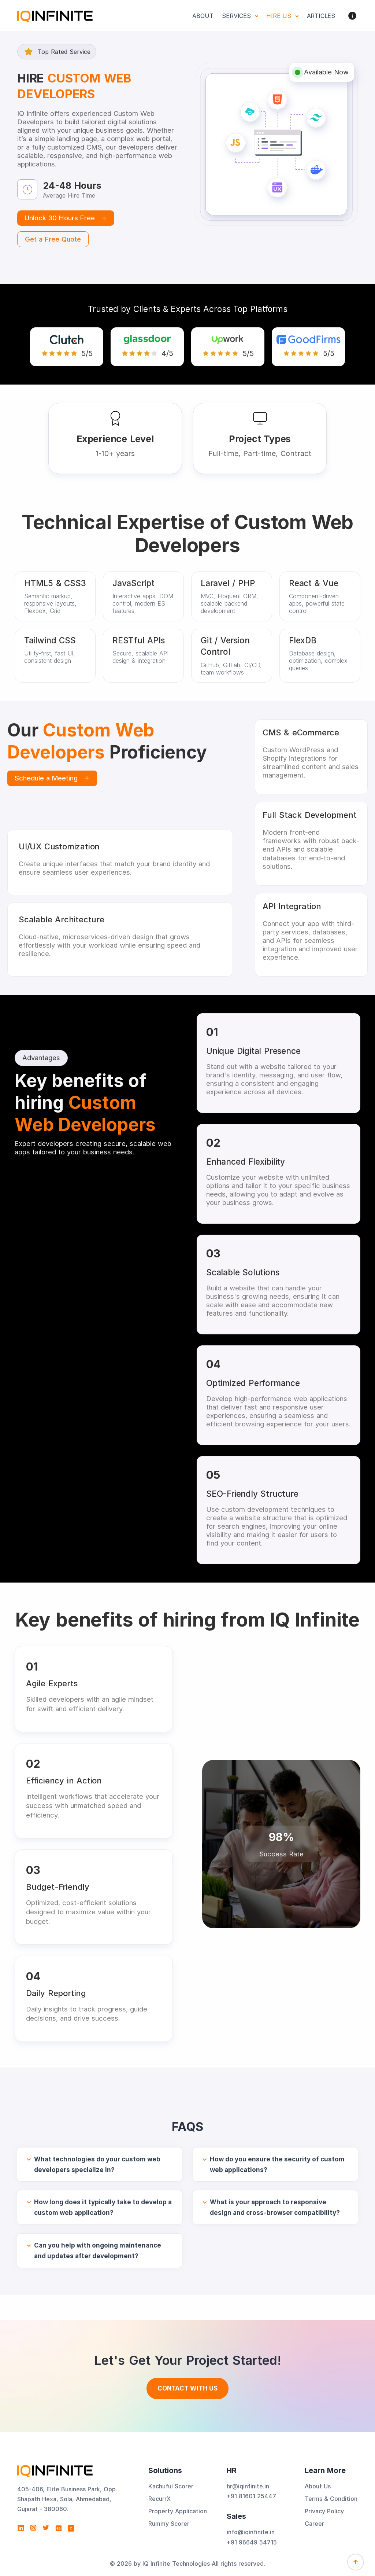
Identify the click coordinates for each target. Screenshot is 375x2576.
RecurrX (159, 2498)
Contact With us (187, 2388)
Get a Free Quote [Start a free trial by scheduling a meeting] (53, 239)
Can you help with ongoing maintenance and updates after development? (97, 2251)
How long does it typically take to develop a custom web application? (103, 2207)
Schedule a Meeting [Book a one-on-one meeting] (52, 778)
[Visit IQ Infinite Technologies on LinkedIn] (21, 2528)
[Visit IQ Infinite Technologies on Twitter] (45, 2528)
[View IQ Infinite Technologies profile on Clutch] (71, 2528)
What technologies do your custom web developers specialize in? (97, 2164)
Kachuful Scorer (170, 2486)
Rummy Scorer (168, 2523)
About (202, 15)
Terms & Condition (331, 2498)
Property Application (177, 2511)
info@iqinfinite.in (251, 2532)
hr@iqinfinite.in (248, 2486)
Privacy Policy (324, 2511)
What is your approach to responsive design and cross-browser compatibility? (275, 2207)
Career (314, 2523)
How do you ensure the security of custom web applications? (277, 2164)
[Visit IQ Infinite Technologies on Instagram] (33, 2528)
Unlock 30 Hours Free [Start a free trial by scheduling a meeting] (66, 218)
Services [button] (237, 15)
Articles (321, 15)
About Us (318, 2486)
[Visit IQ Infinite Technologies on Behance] (59, 2528)
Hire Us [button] (279, 15)
